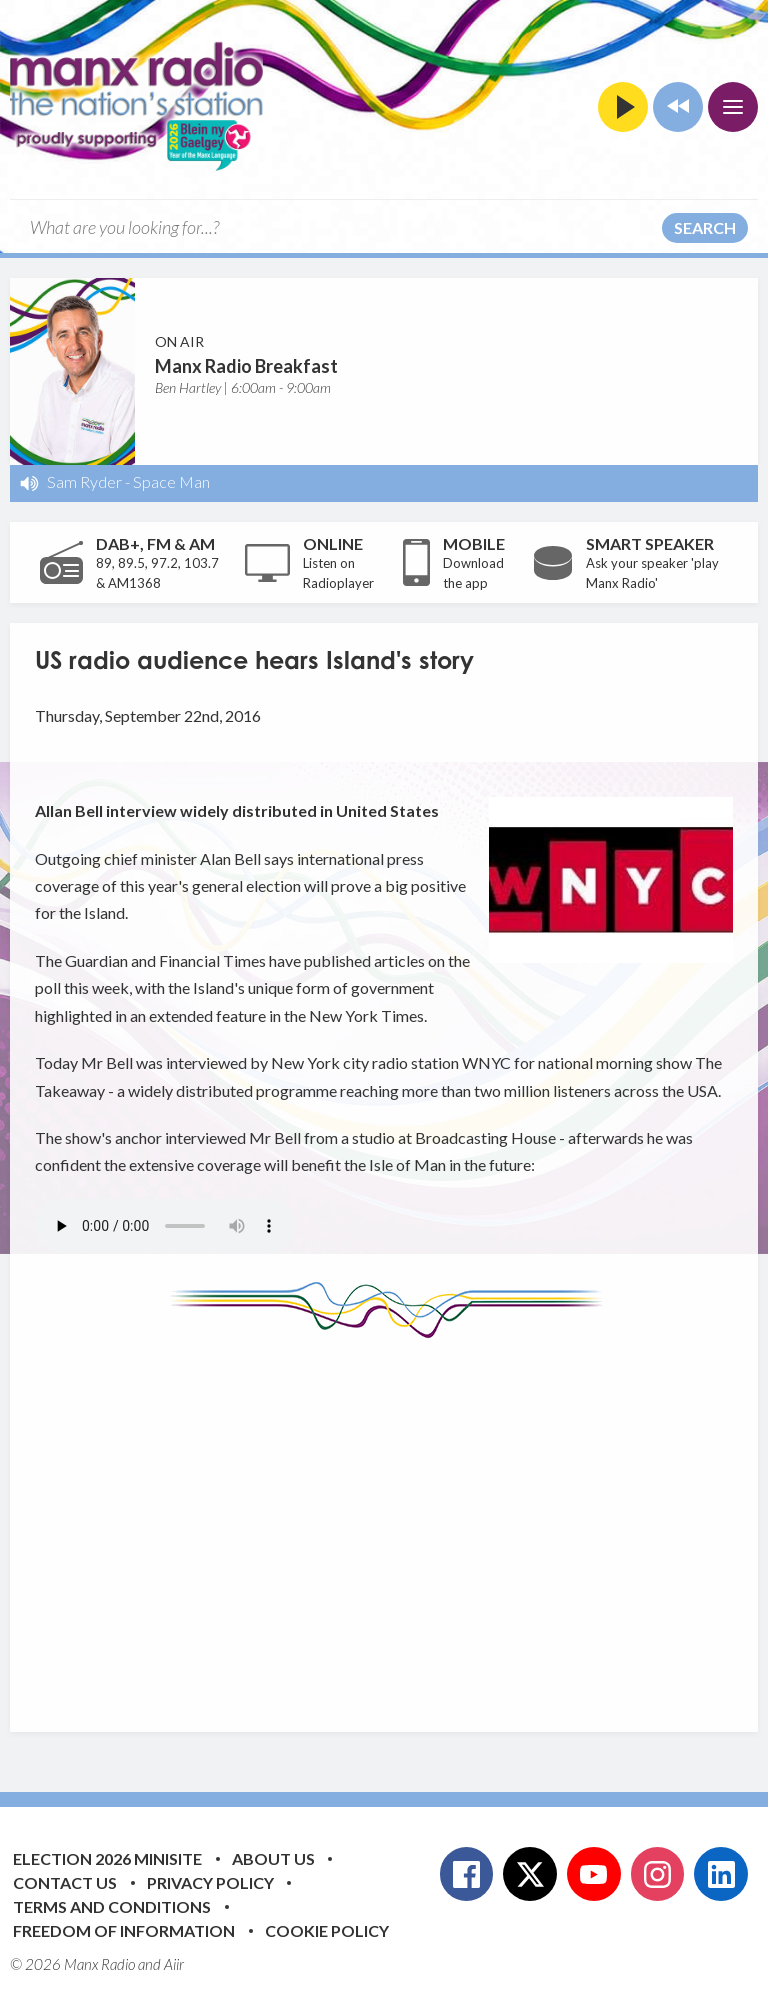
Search (705, 227)
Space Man (171, 481)
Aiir (174, 1964)
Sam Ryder (84, 481)
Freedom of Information (124, 1930)
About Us (273, 1858)
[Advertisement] (401, 1520)
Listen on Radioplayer (338, 573)
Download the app (473, 573)
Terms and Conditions (112, 1906)
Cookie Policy (327, 1930)
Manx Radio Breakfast (246, 366)
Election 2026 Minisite (107, 1858)
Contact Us (65, 1882)
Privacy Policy (210, 1882)
